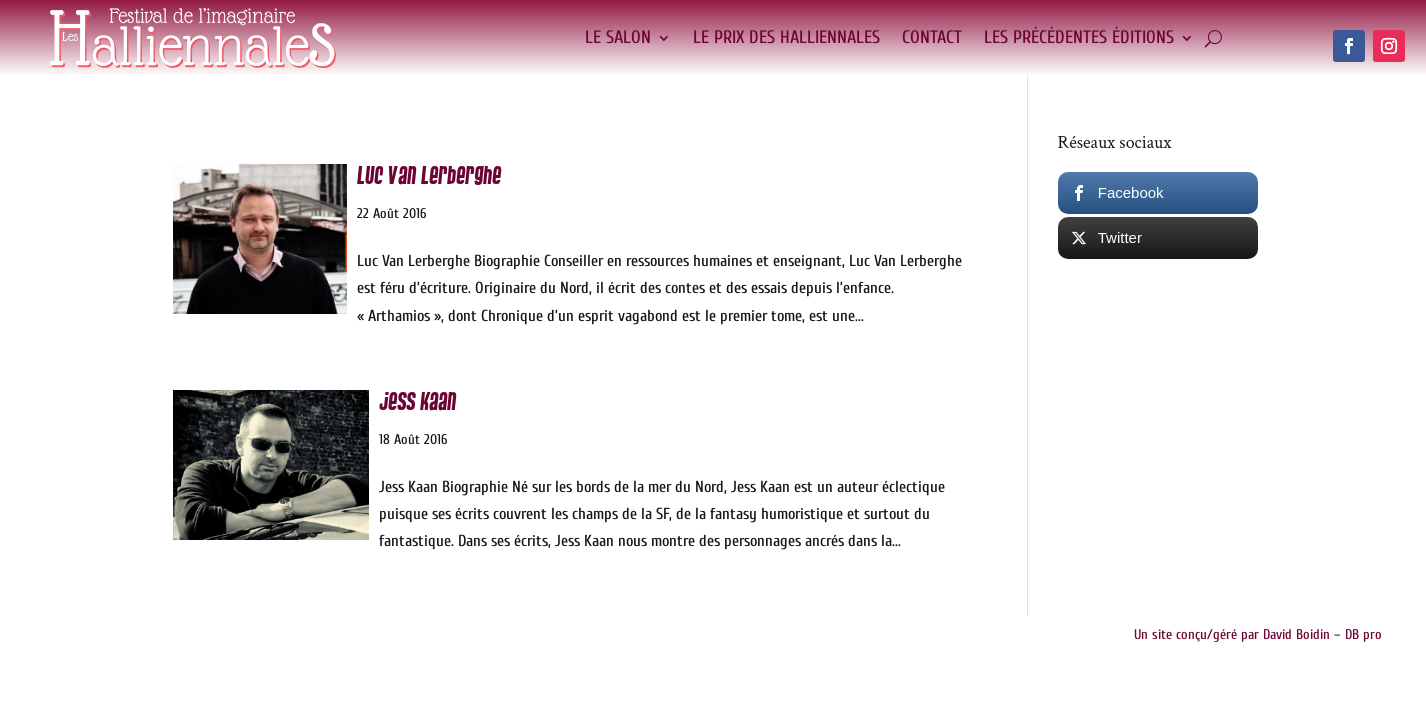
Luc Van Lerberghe (429, 176)
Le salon (618, 37)
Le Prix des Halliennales (786, 37)
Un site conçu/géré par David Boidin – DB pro (1258, 634)
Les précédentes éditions (1079, 37)
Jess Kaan (417, 402)
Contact (932, 37)
